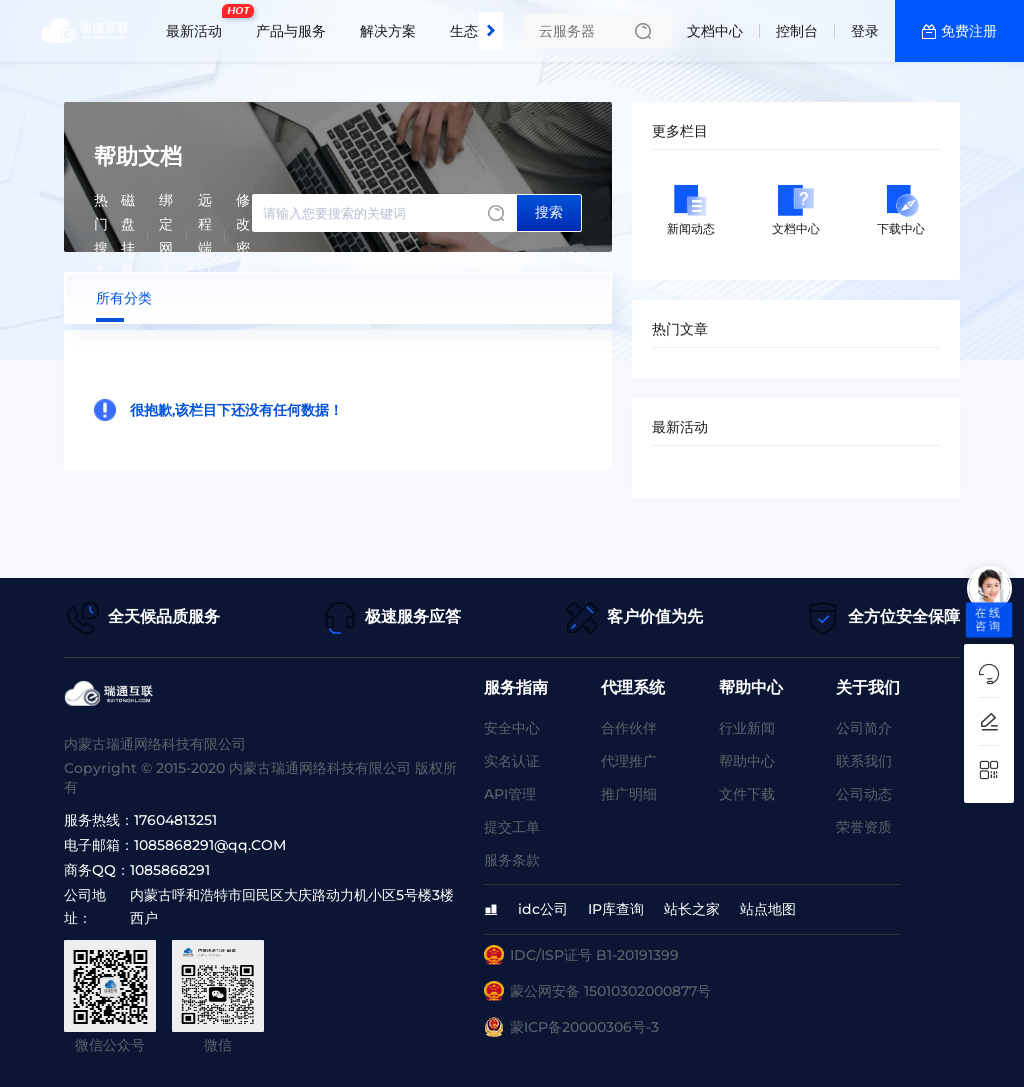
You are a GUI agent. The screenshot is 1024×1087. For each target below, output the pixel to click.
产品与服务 (291, 31)
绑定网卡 (166, 236)
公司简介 (864, 728)
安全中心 (512, 728)
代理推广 (629, 761)
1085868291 (170, 870)
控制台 (797, 31)
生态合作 (478, 31)
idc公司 (543, 909)
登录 (865, 31)
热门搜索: (102, 236)
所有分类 (124, 298)
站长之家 (692, 909)
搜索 (549, 212)
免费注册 (969, 31)
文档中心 (715, 31)
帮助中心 (747, 761)
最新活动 (199, 23)
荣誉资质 (864, 827)
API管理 (510, 794)
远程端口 (205, 236)
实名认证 (512, 761)
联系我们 (864, 761)
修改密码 (243, 236)
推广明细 (629, 794)
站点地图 (768, 909)
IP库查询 (616, 909)
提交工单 (512, 827)
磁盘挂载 (128, 236)
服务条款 (512, 860)
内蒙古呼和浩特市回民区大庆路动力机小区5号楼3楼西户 (292, 906)
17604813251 (175, 820)
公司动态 (864, 794)
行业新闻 (747, 728)
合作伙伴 (629, 728)
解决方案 (388, 31)
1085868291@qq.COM (210, 845)
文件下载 (747, 794)
